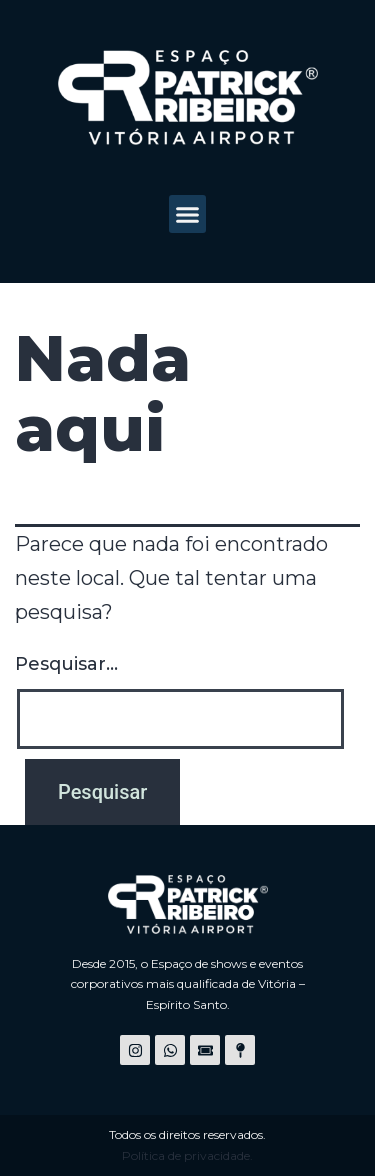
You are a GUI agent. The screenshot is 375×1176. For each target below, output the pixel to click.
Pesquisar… (66, 664)
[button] (188, 214)
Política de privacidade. (187, 1155)
